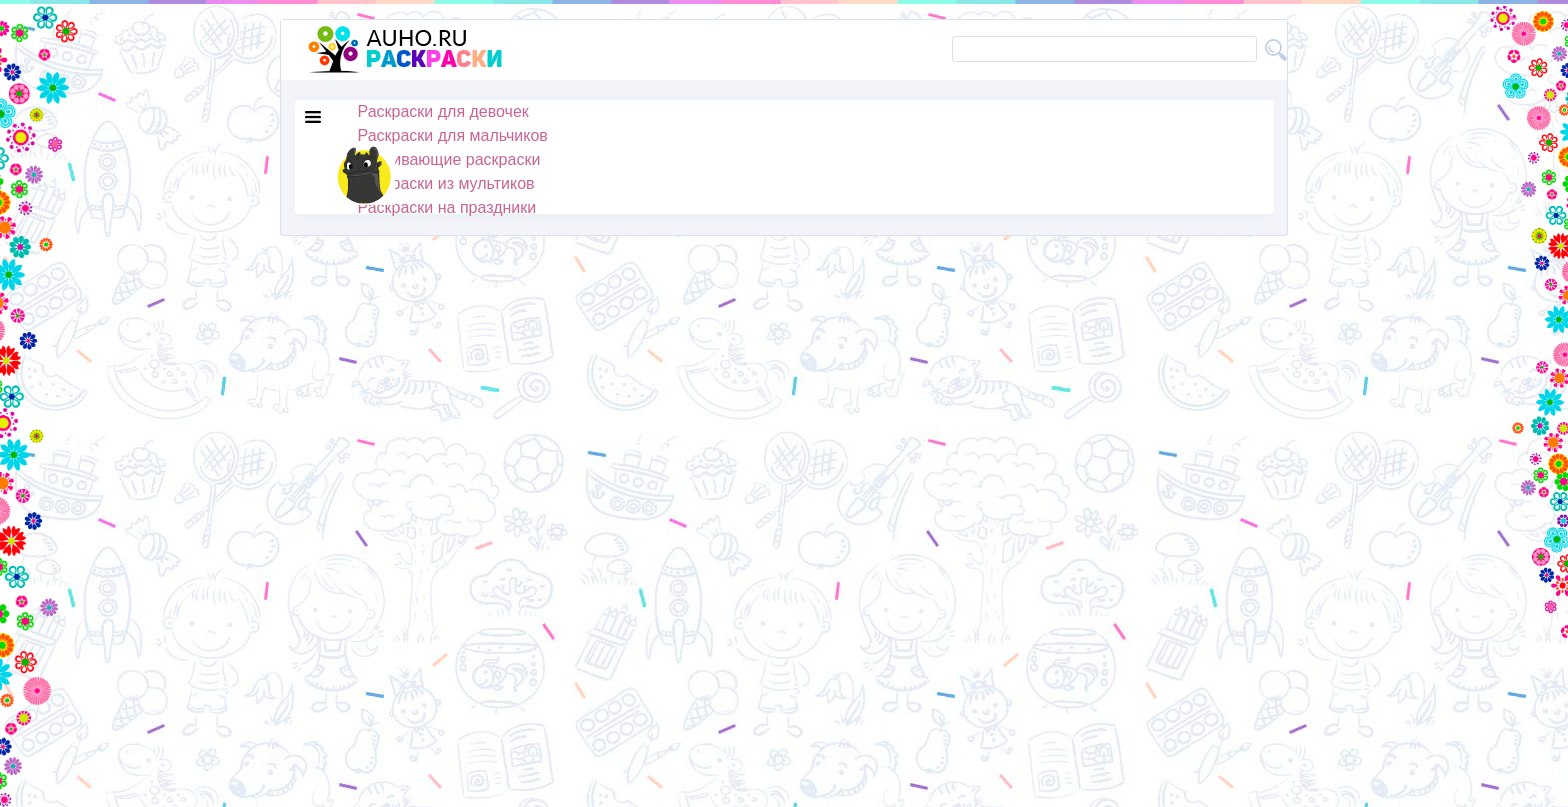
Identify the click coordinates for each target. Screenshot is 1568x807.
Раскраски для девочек (443, 111)
